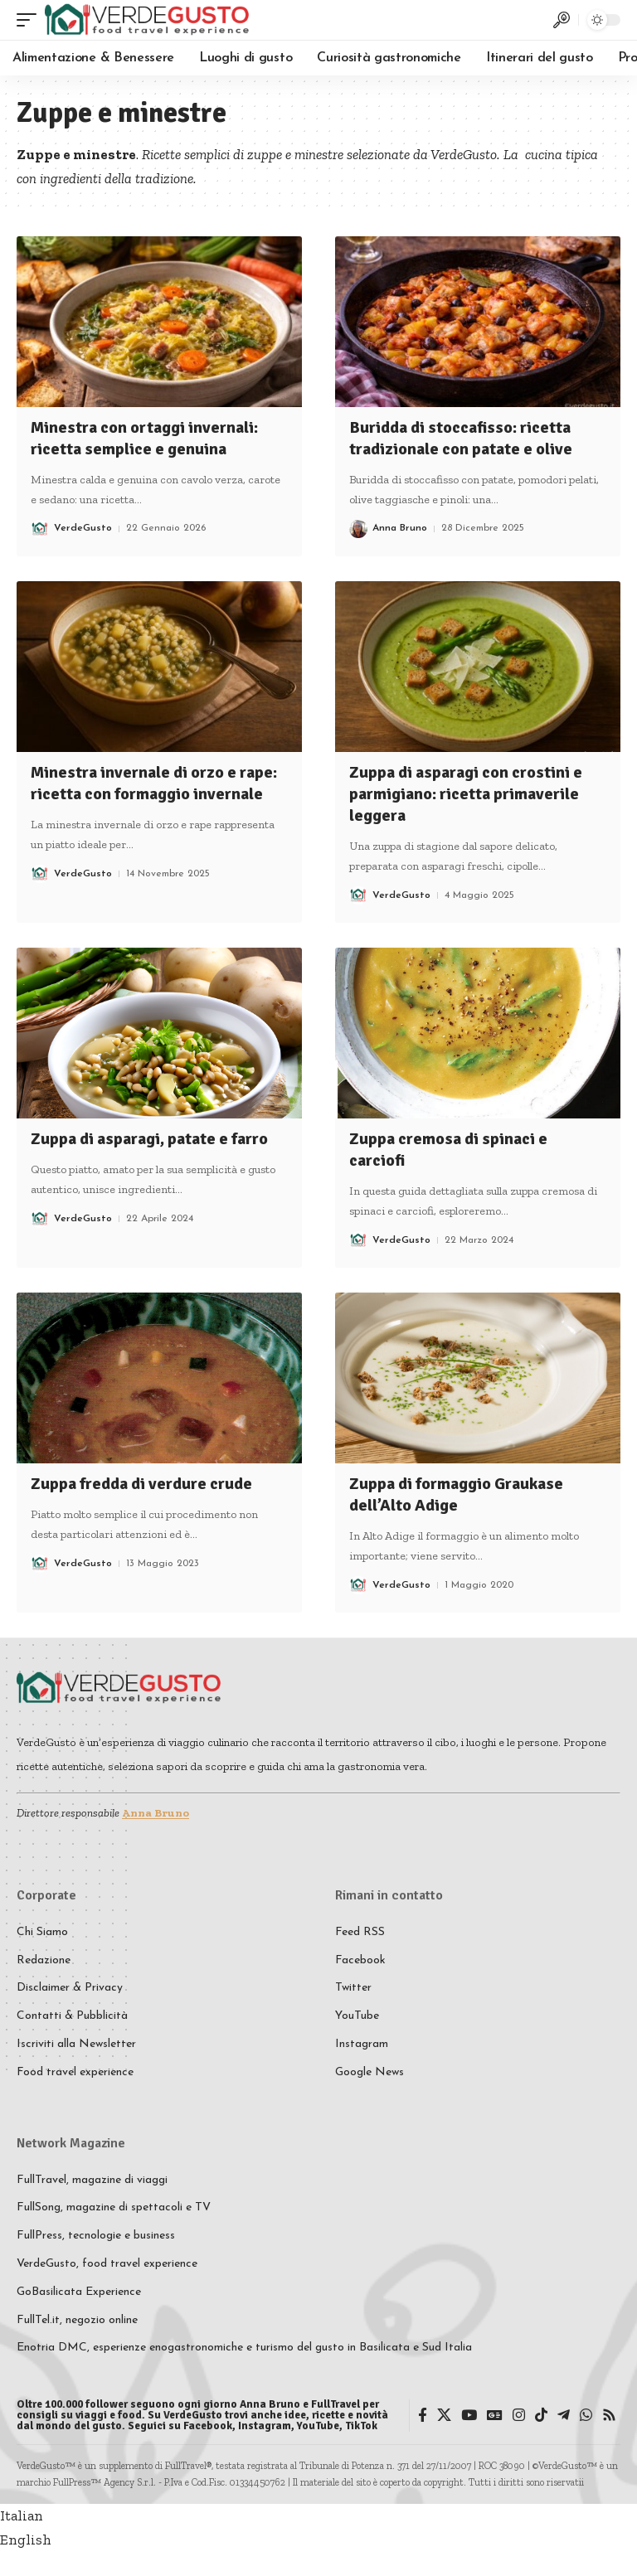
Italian (21, 2515)
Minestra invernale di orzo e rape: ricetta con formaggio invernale (154, 783)
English (25, 2539)
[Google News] (495, 2416)
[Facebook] (422, 2416)
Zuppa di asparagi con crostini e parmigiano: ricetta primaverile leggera (465, 794)
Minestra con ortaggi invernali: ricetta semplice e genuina (144, 438)
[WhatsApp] (586, 2416)
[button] (31, 19)
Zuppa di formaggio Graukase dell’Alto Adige (456, 1494)
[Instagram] (518, 2416)
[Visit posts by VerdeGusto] (40, 529)
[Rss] (609, 2416)
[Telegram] (563, 2416)
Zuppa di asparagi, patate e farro (149, 1138)
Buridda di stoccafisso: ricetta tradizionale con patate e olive (460, 438)
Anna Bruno (399, 528)
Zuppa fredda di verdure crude (141, 1483)
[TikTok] (541, 2416)
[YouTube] (469, 2416)
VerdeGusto (83, 528)
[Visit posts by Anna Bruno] (358, 529)
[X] (444, 2416)
